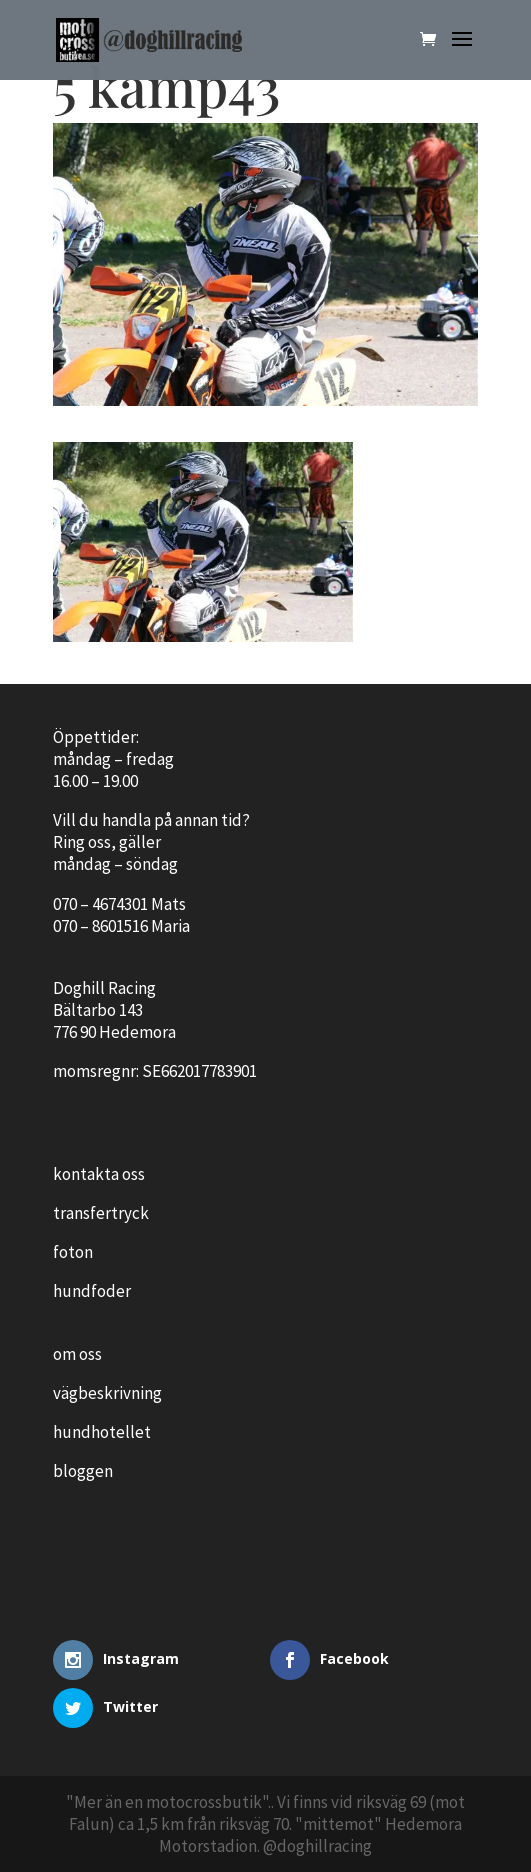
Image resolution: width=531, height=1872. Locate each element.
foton (73, 1252)
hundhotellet (102, 1432)
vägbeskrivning (107, 1393)
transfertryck (101, 1213)
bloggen (83, 1471)
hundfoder (92, 1291)
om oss (77, 1354)
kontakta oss (99, 1174)
